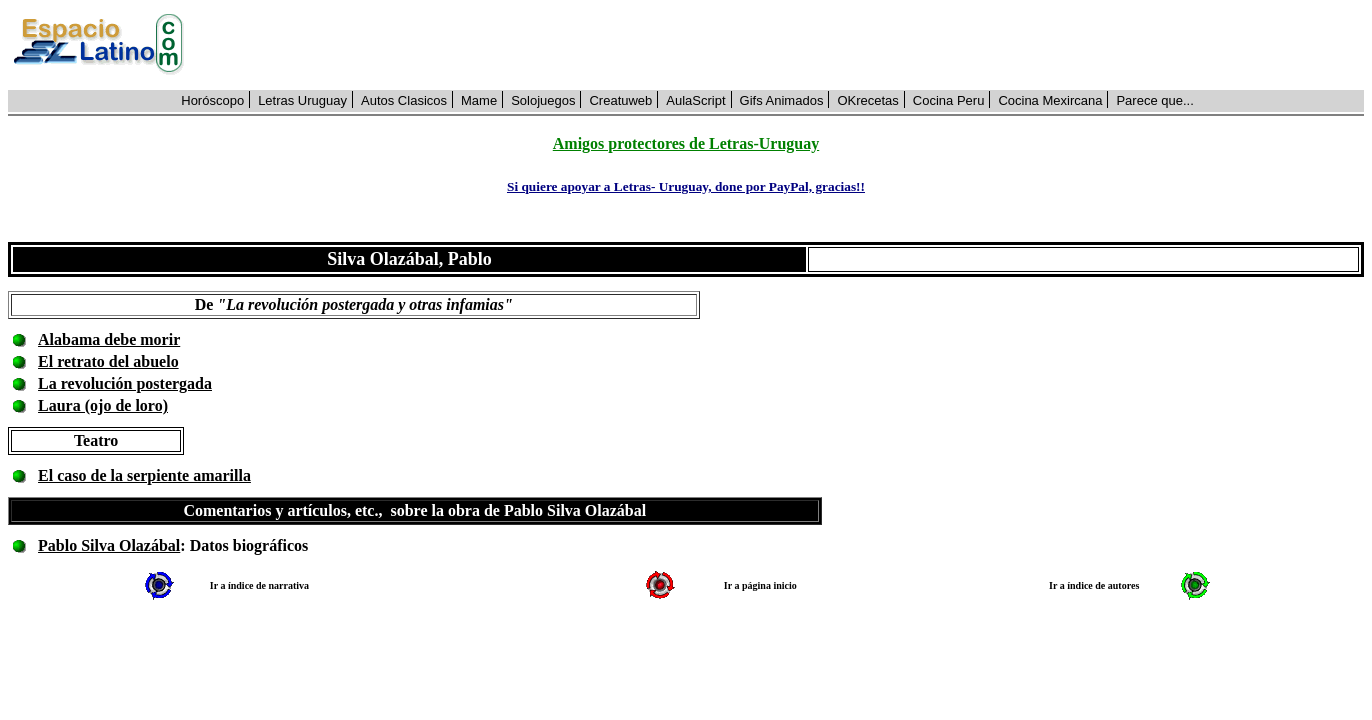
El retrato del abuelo (108, 361)
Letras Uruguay (302, 100)
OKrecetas (867, 100)
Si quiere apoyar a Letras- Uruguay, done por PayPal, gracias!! (686, 186)
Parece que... (1154, 100)
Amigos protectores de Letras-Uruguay (686, 143)
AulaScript (695, 100)
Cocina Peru (949, 100)
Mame (479, 100)
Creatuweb (620, 100)
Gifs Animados (782, 100)
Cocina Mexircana (1050, 100)
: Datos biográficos (244, 545)
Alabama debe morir (109, 339)
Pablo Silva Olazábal (109, 545)
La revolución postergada (125, 383)
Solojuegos (543, 100)
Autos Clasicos (404, 100)
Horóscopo (212, 100)
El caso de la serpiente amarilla (144, 475)
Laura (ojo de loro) (103, 405)
